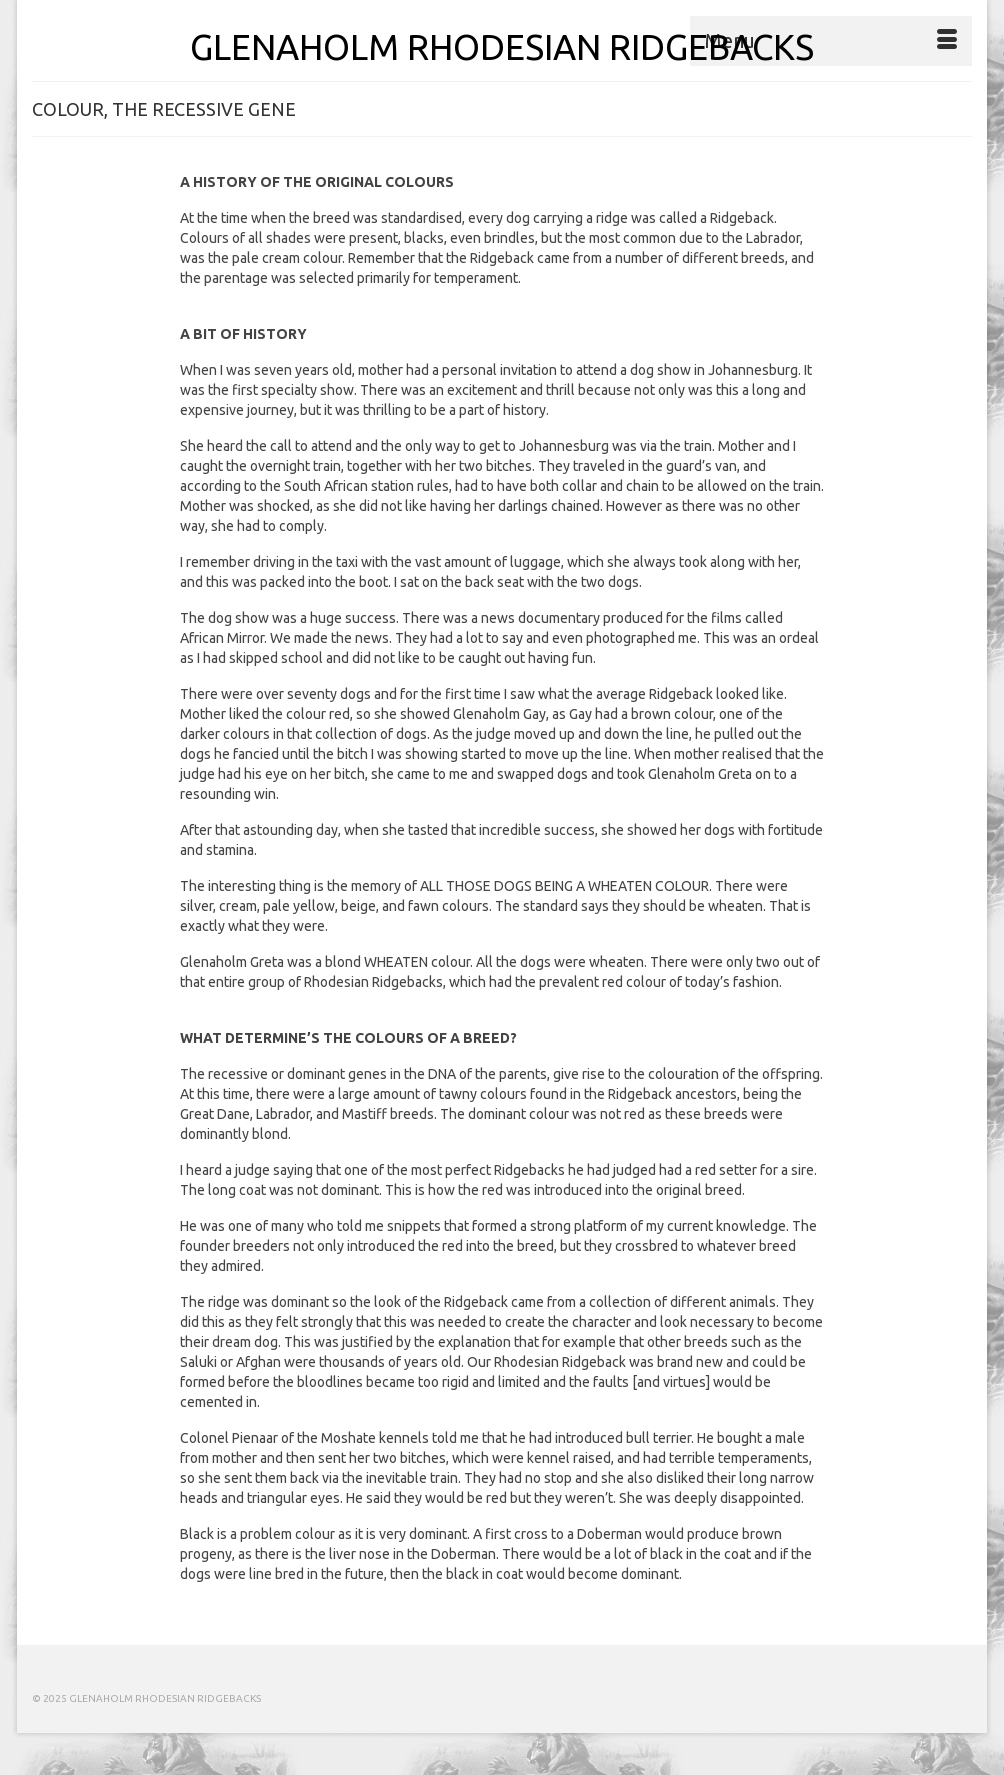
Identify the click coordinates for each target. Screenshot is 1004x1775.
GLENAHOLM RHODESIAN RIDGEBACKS (502, 47)
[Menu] (831, 41)
